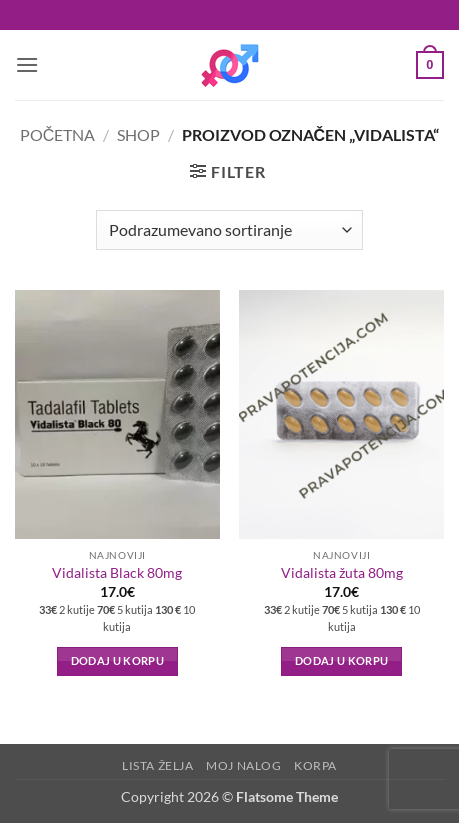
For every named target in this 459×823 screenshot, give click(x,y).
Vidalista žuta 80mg (342, 573)
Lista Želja (158, 765)
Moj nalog (244, 765)
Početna (58, 134)
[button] (27, 64)
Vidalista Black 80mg (117, 573)
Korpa (315, 765)
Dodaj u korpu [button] (117, 660)
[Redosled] (229, 230)
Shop (138, 134)
